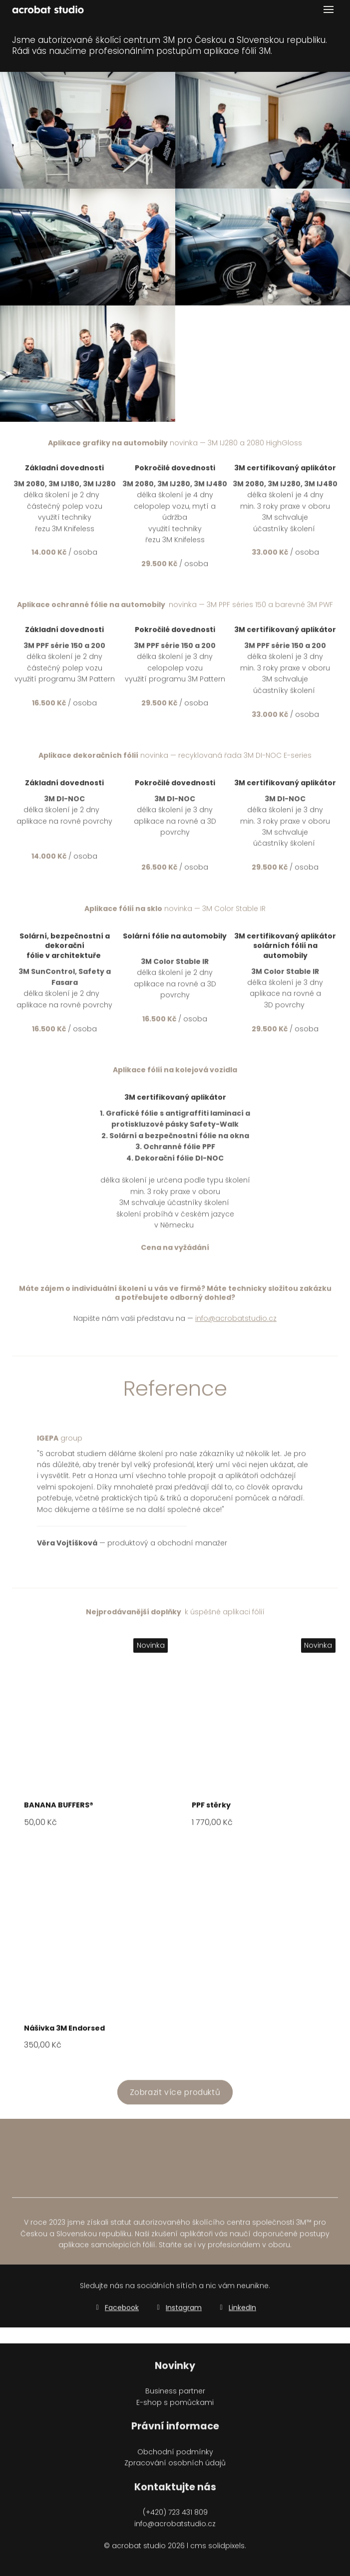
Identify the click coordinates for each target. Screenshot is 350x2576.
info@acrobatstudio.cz (236, 1325)
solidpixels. (227, 2552)
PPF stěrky (211, 1811)
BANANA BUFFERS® (58, 1811)
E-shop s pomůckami (175, 2408)
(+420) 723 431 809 (175, 2519)
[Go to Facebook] (116, 2313)
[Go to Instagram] (178, 2313)
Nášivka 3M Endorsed (64, 2034)
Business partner (175, 2397)
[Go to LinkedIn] (237, 2313)
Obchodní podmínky (175, 2458)
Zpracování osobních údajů (175, 2469)
